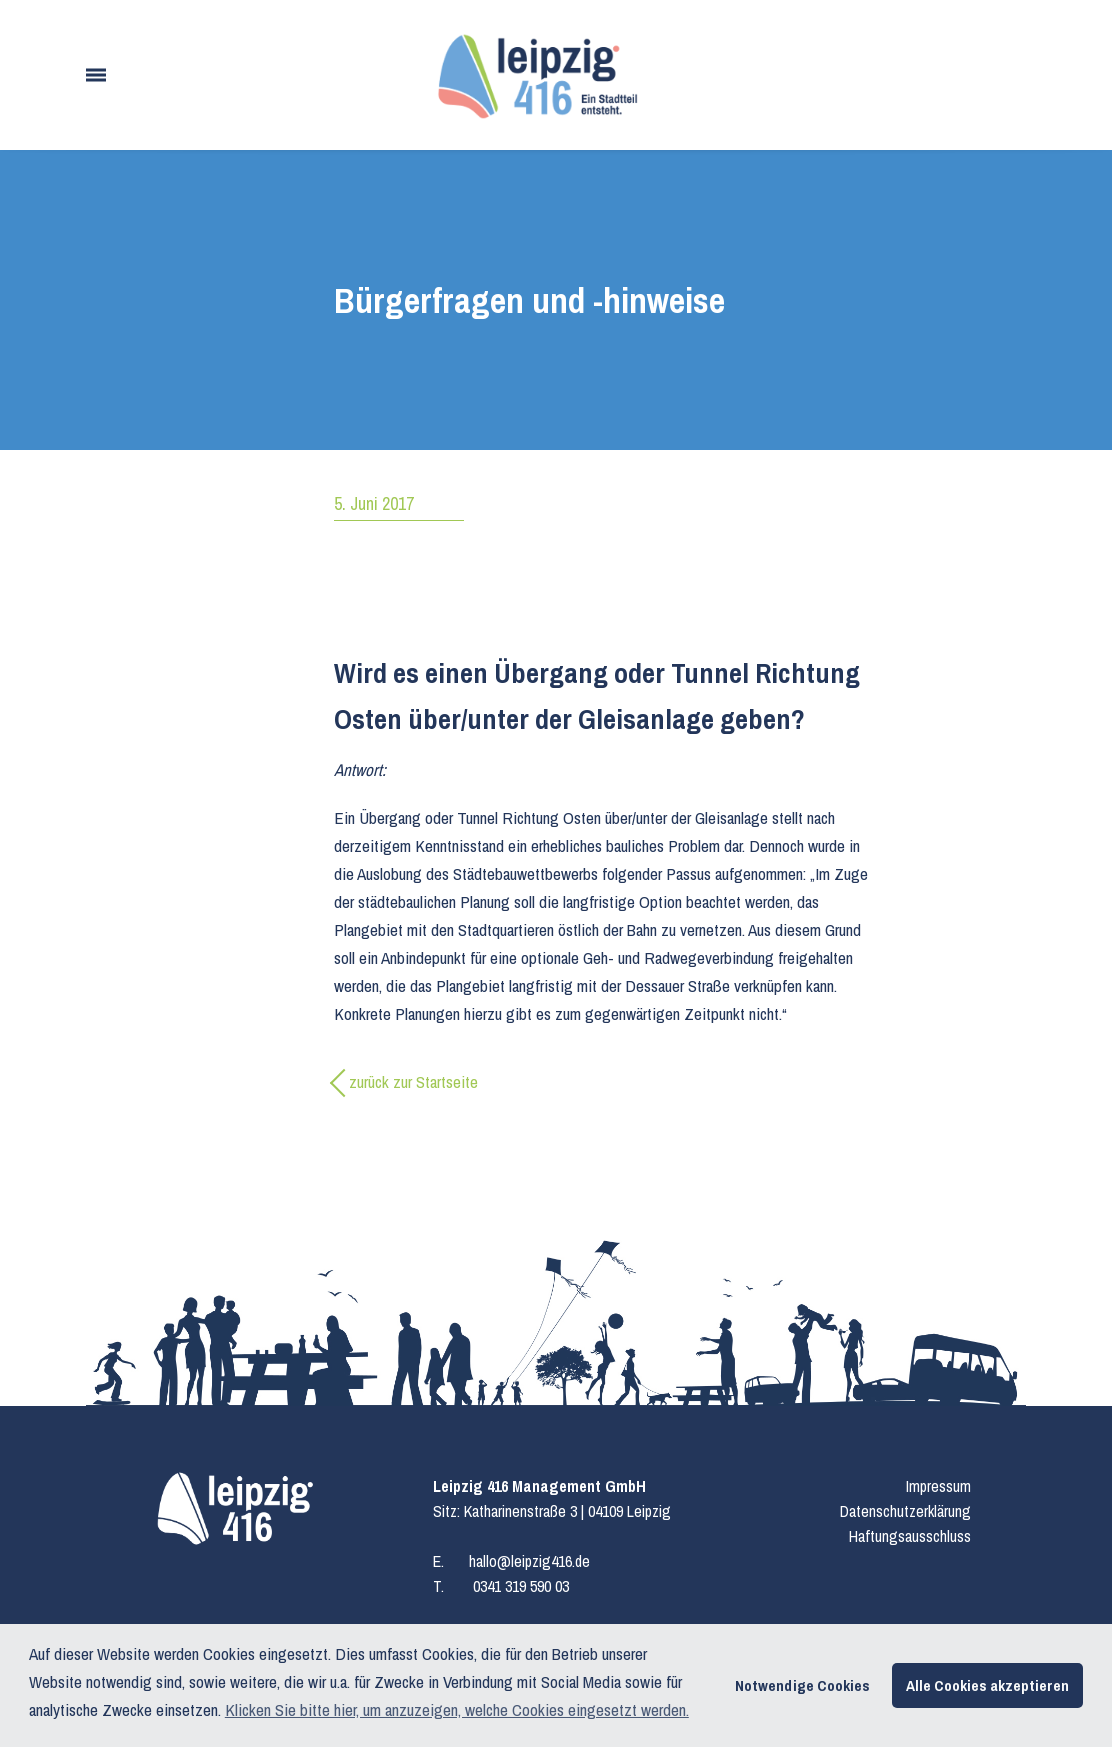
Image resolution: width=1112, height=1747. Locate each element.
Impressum (938, 1486)
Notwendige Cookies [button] (802, 1685)
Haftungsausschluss (910, 1536)
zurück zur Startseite (413, 1081)
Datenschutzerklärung (905, 1511)
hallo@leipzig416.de (529, 1561)
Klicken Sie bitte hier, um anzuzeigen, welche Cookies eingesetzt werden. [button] (457, 1709)
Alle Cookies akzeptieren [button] (987, 1685)
